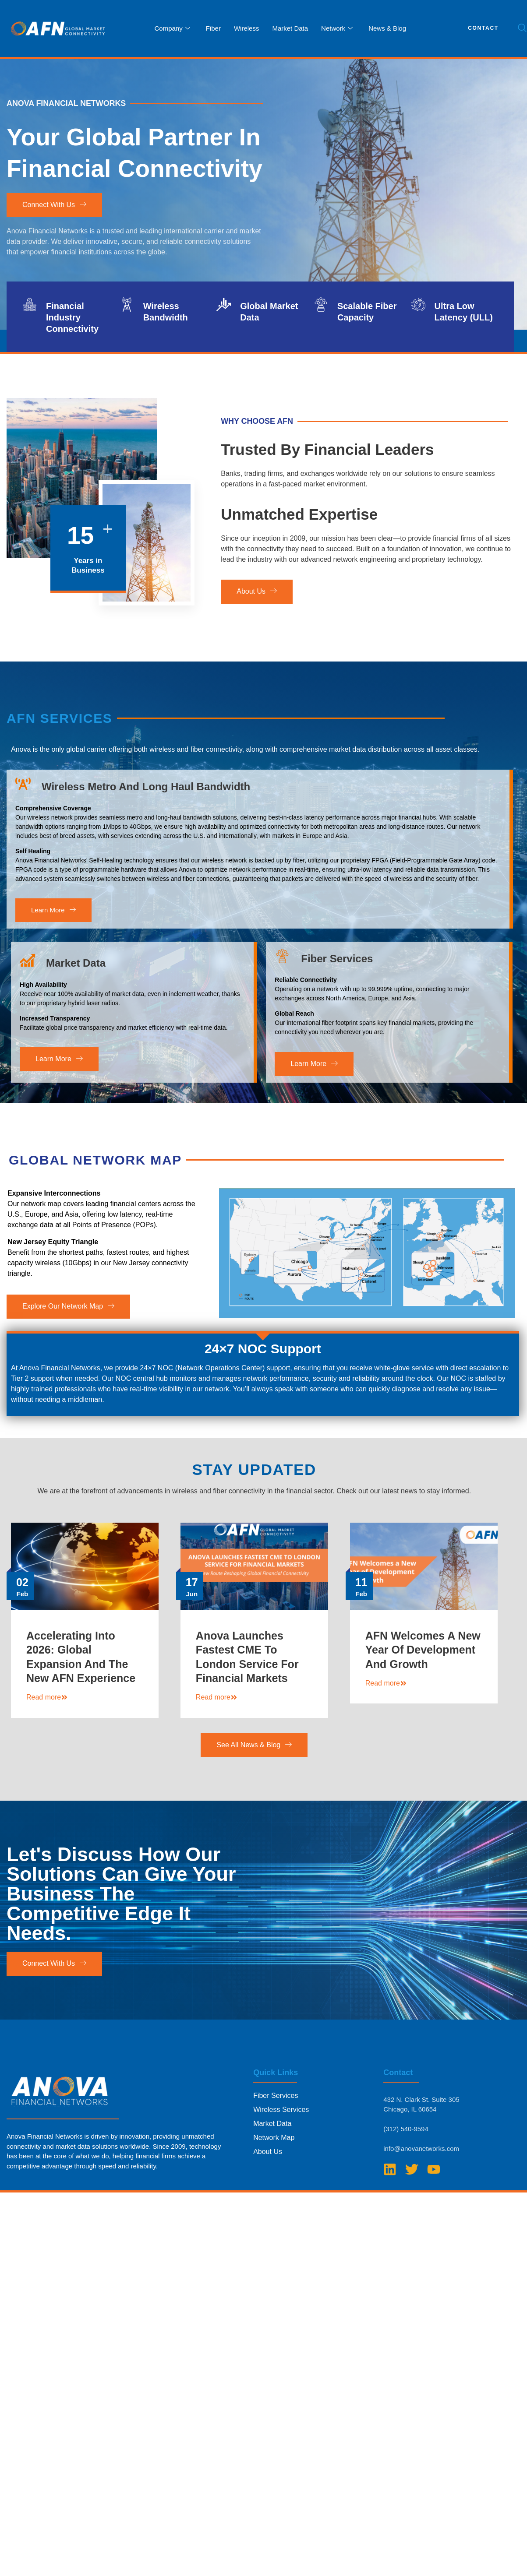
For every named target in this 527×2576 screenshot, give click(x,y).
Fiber (213, 28)
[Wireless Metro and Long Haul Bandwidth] (23, 891)
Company (172, 28)
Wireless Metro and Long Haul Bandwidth (146, 894)
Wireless (246, 28)
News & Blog (387, 28)
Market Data (290, 28)
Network (337, 28)
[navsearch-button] (522, 28)
